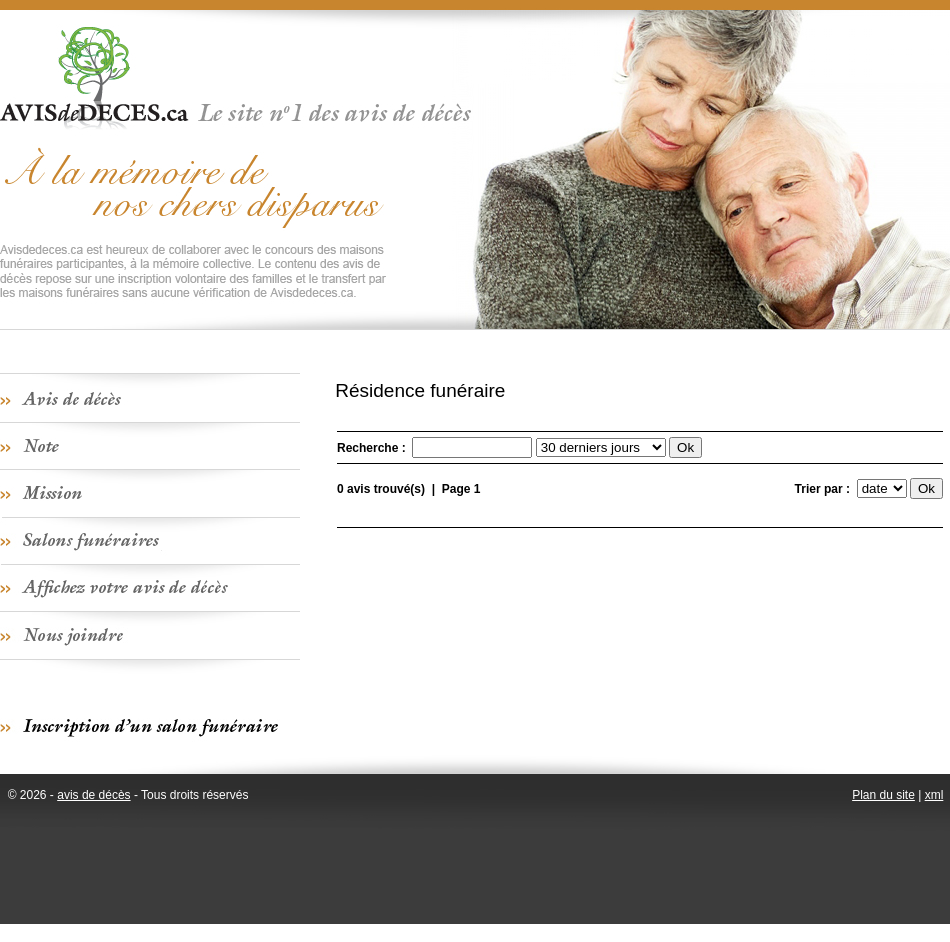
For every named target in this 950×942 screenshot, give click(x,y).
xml (934, 795)
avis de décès (93, 795)
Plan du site (883, 795)
